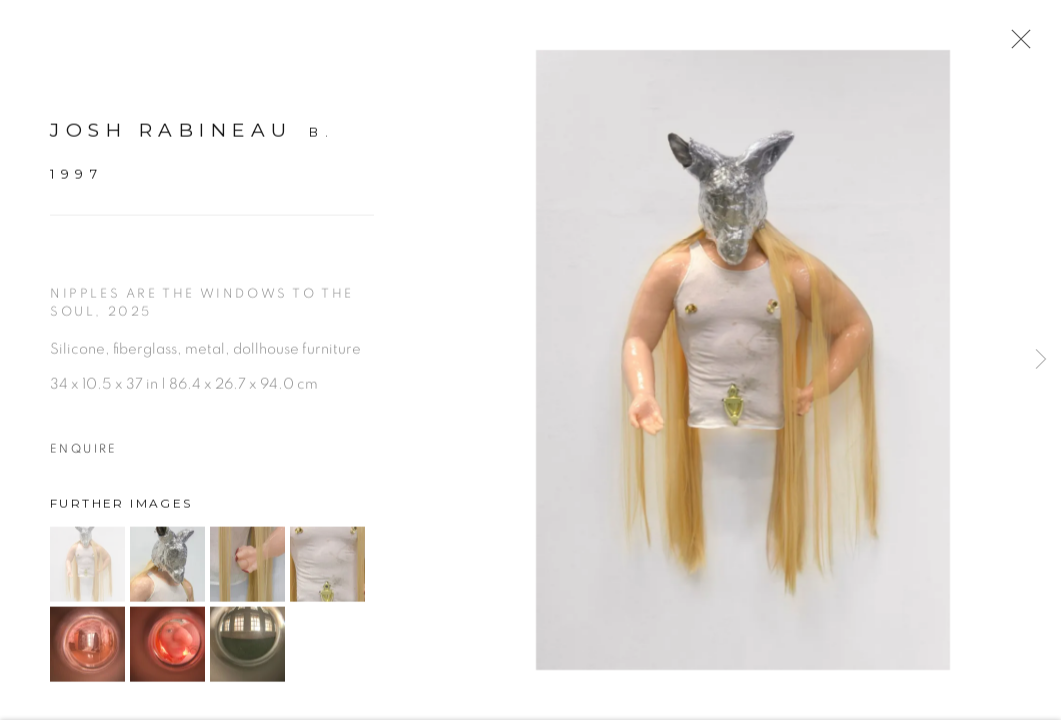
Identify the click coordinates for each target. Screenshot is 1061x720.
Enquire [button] (84, 458)
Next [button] (1041, 360)
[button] (87, 573)
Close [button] (1023, 45)
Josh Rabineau (171, 139)
